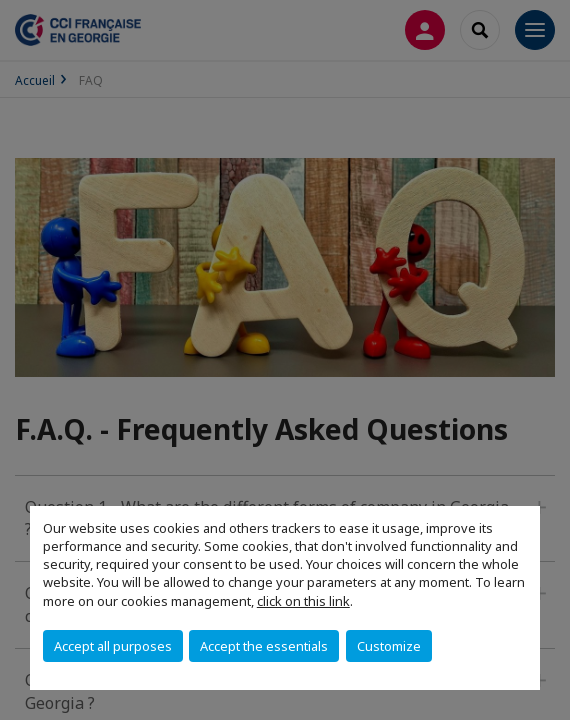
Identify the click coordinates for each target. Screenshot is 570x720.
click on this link (303, 601)
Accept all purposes (113, 646)
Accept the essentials (264, 646)
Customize (389, 646)
